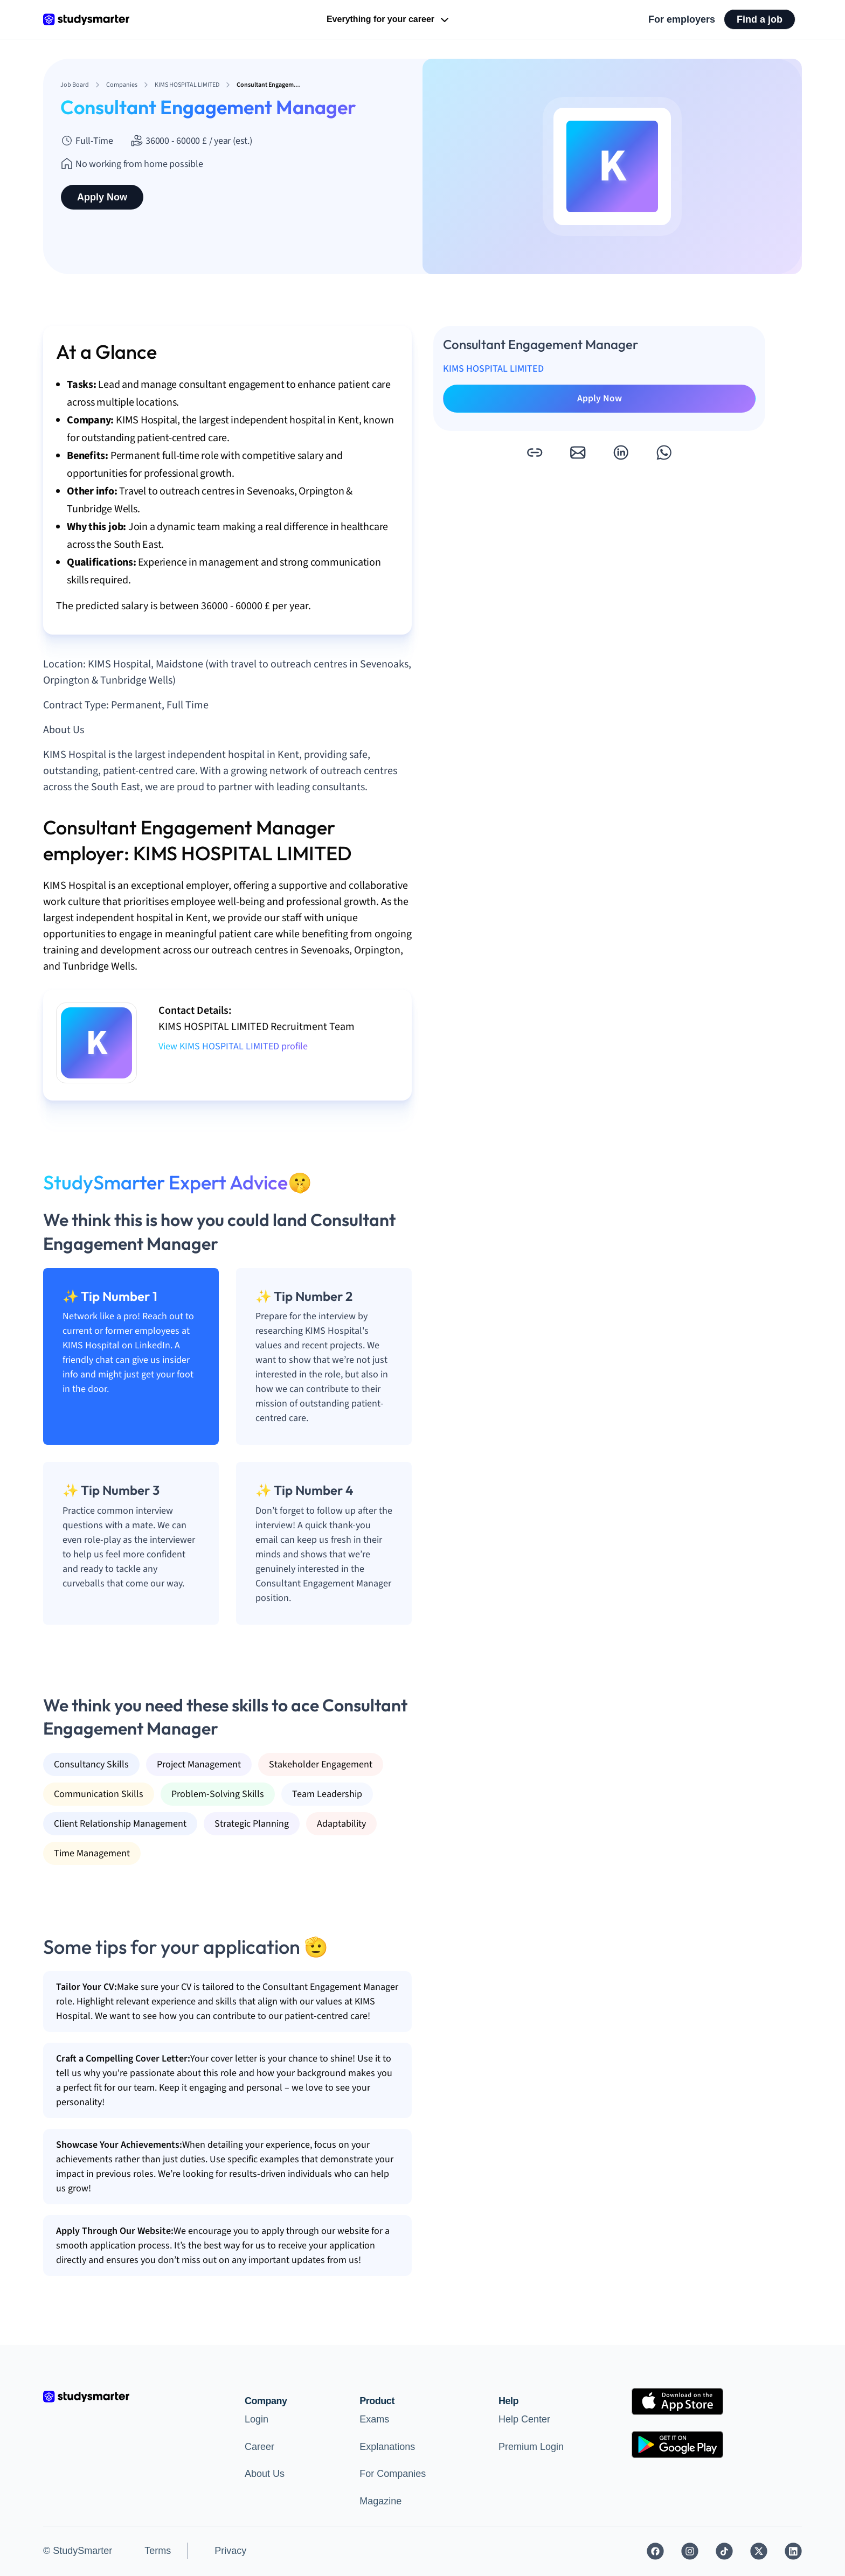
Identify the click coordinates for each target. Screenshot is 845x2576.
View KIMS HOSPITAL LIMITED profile (233, 1046)
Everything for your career (389, 19)
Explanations (387, 2446)
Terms (157, 2550)
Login (256, 2419)
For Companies (392, 2473)
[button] (534, 452)
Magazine (380, 2501)
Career (259, 2446)
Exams (374, 2419)
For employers (681, 19)
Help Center (524, 2419)
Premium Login (531, 2446)
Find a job (759, 19)
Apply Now (102, 197)
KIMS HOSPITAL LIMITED (493, 368)
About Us (265, 2473)
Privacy (230, 2550)
